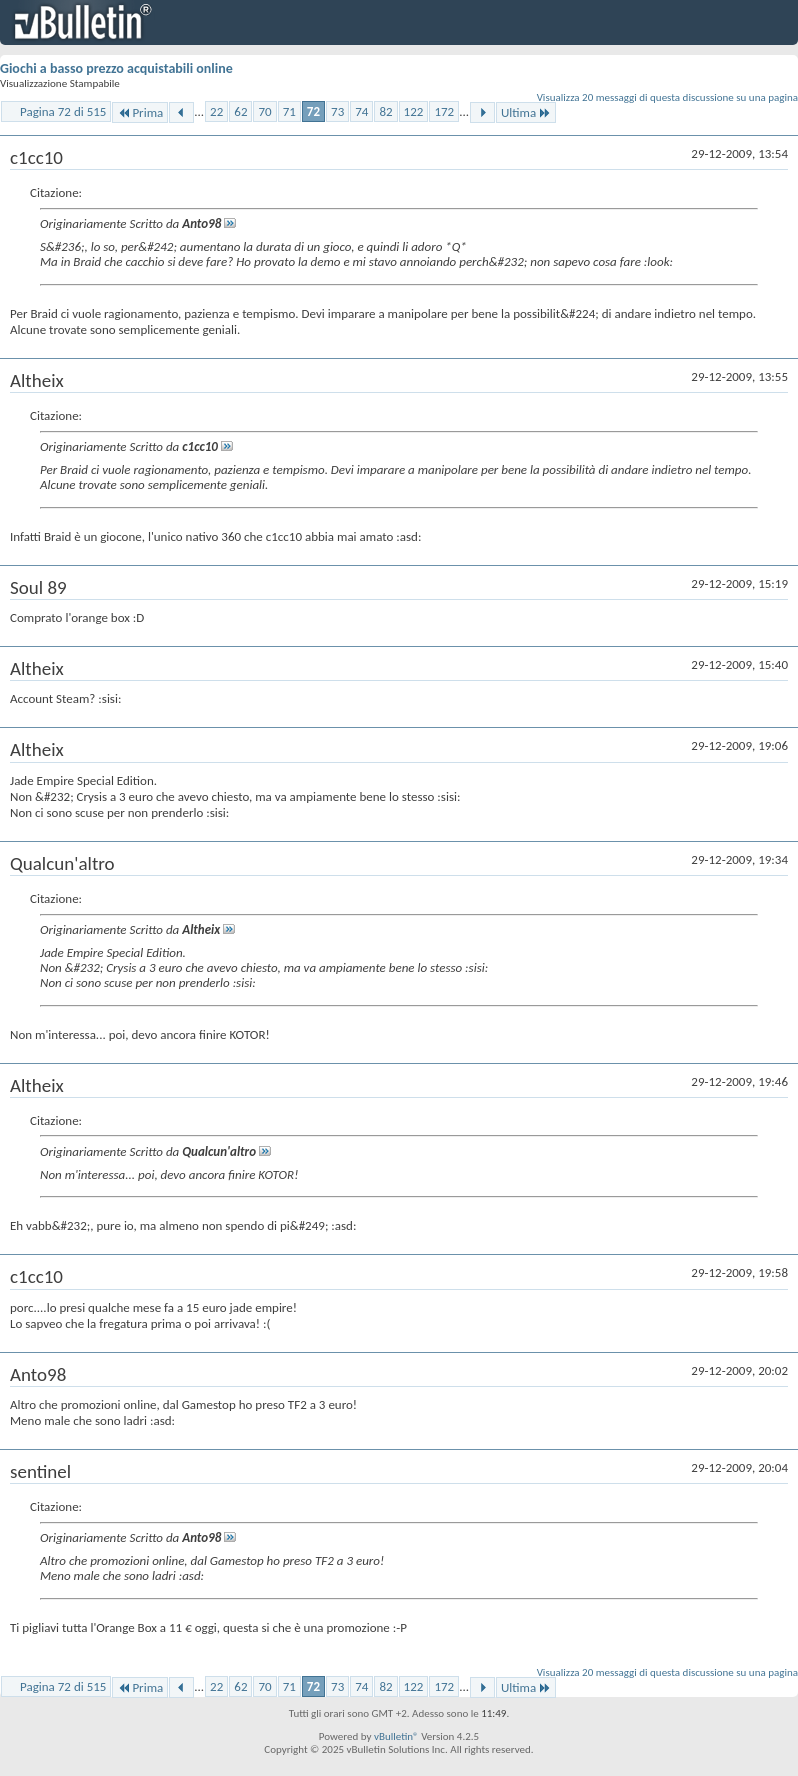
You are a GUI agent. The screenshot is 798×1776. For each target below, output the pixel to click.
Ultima (526, 112)
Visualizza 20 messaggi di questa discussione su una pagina (667, 97)
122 (414, 111)
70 (264, 111)
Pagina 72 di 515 (63, 111)
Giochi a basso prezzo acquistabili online (116, 68)
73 (337, 111)
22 (216, 111)
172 (444, 111)
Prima (140, 112)
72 (313, 111)
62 (240, 111)
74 (361, 111)
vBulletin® (396, 1736)
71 (289, 111)
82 (385, 111)
